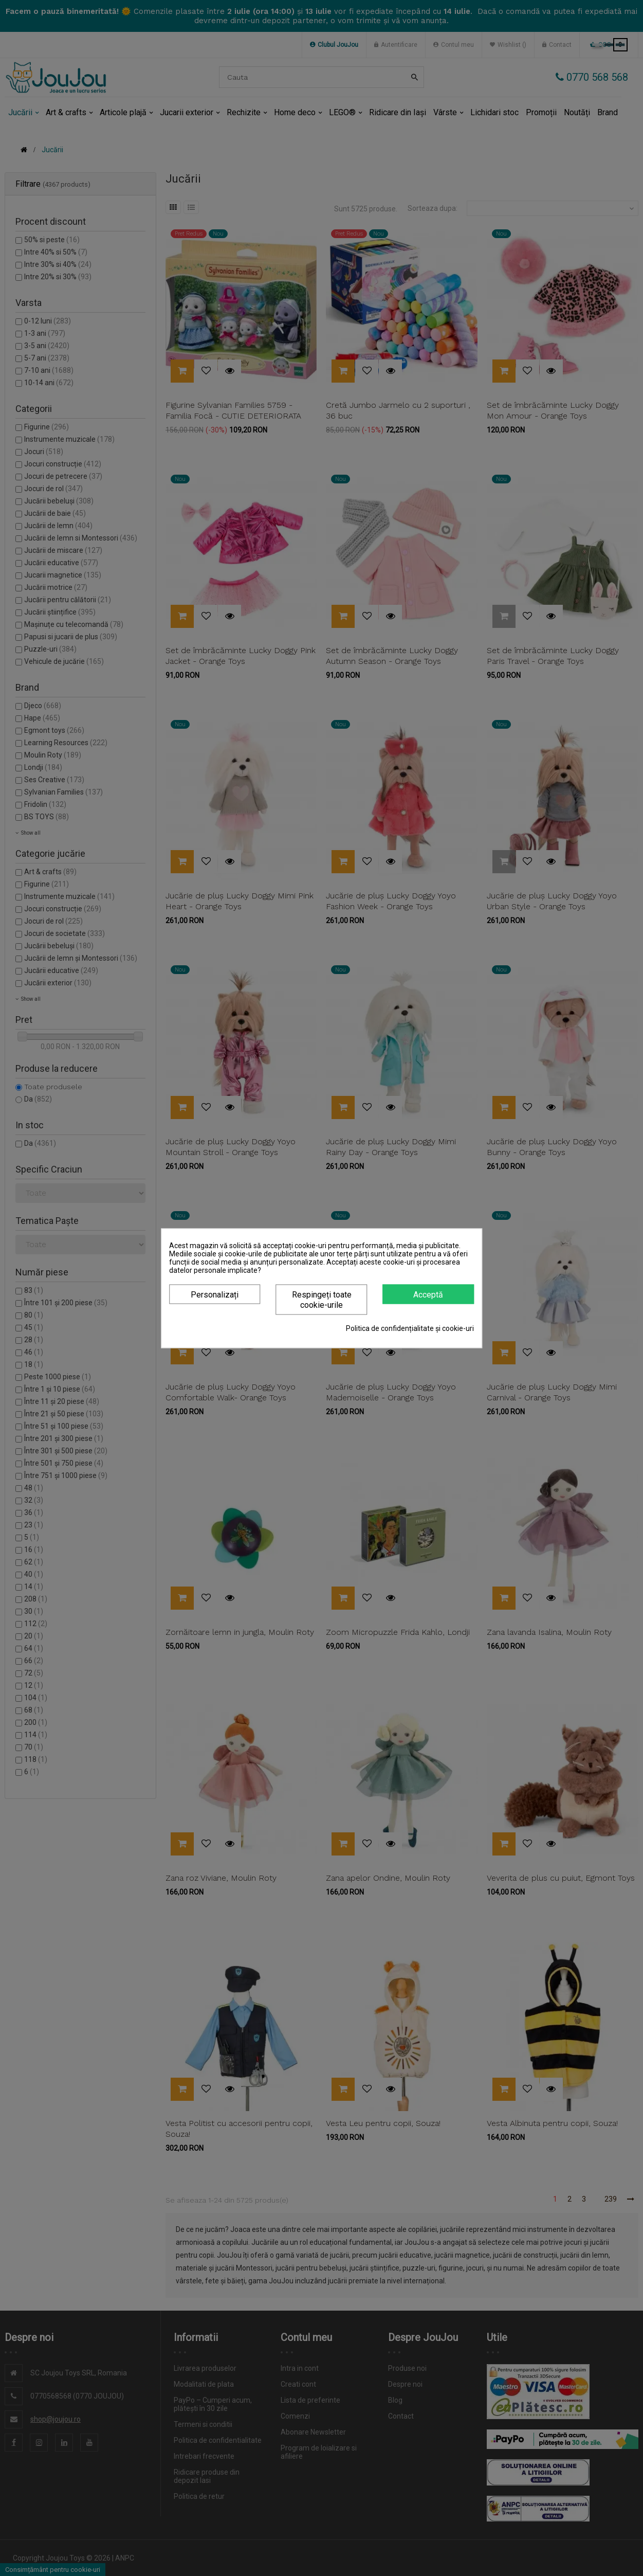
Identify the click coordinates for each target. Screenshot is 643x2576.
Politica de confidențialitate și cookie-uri (410, 1328)
